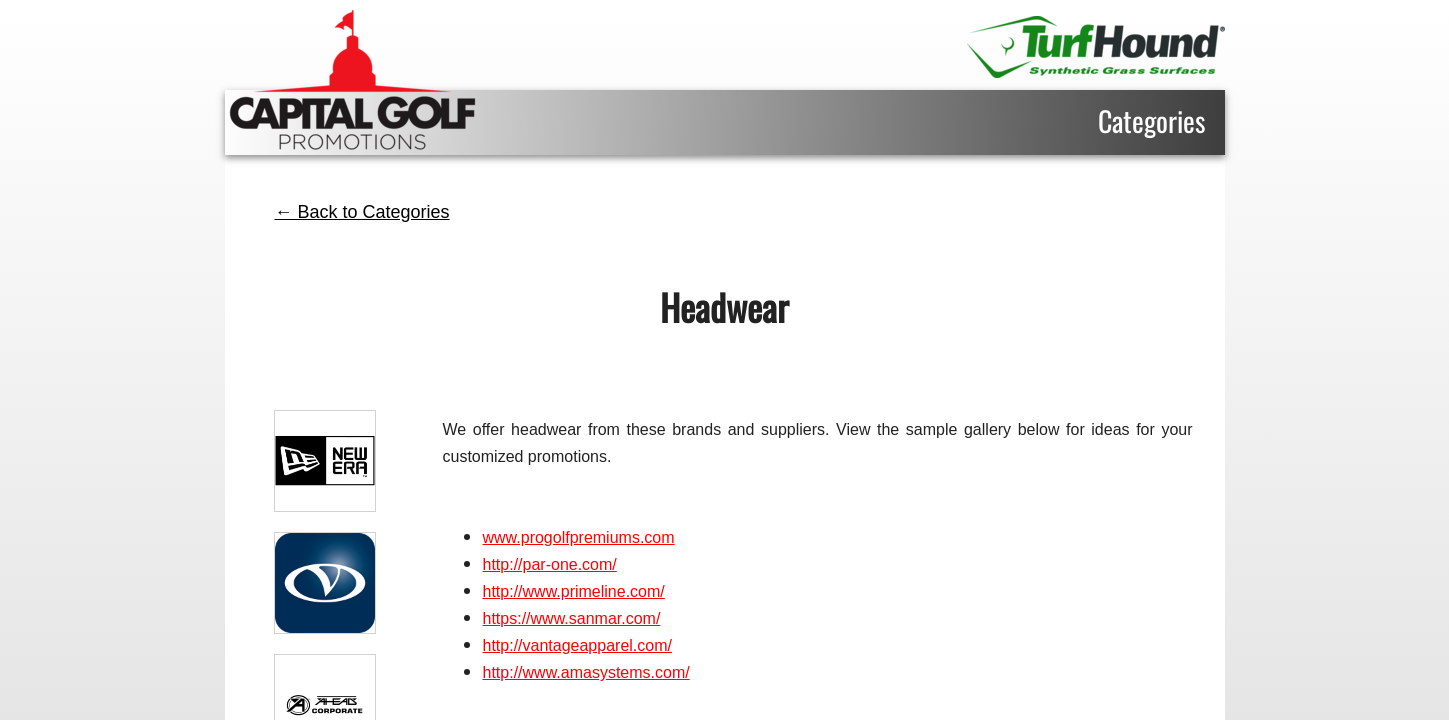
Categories (1151, 120)
